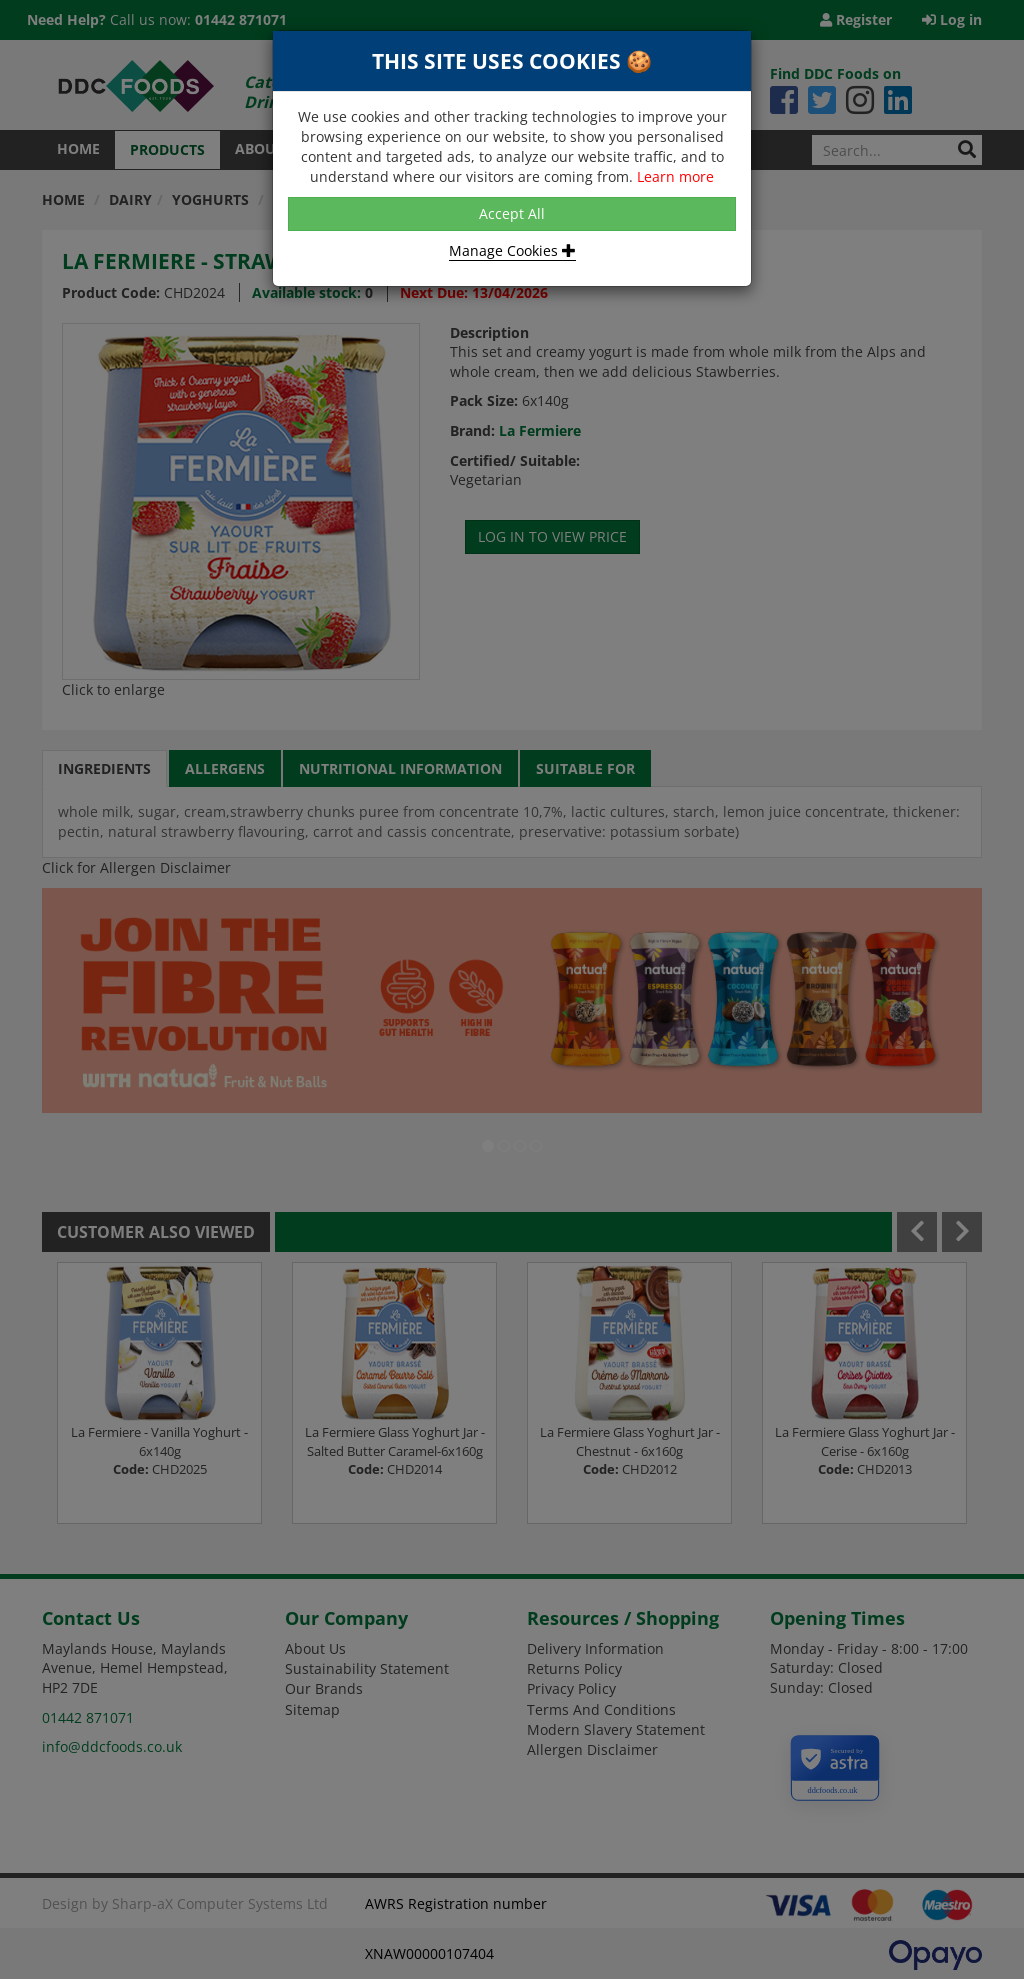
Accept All (512, 213)
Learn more (675, 176)
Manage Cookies (512, 250)
